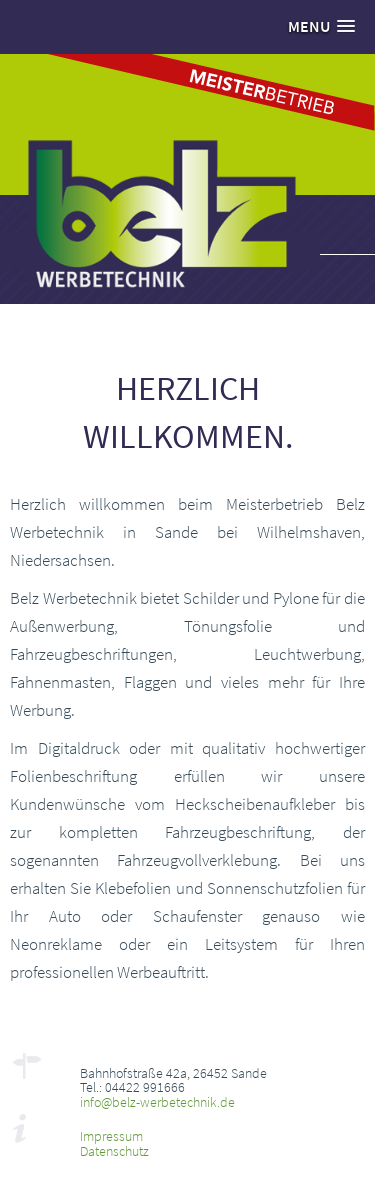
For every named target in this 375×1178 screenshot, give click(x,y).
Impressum (111, 1136)
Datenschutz (114, 1151)
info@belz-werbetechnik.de (157, 1102)
